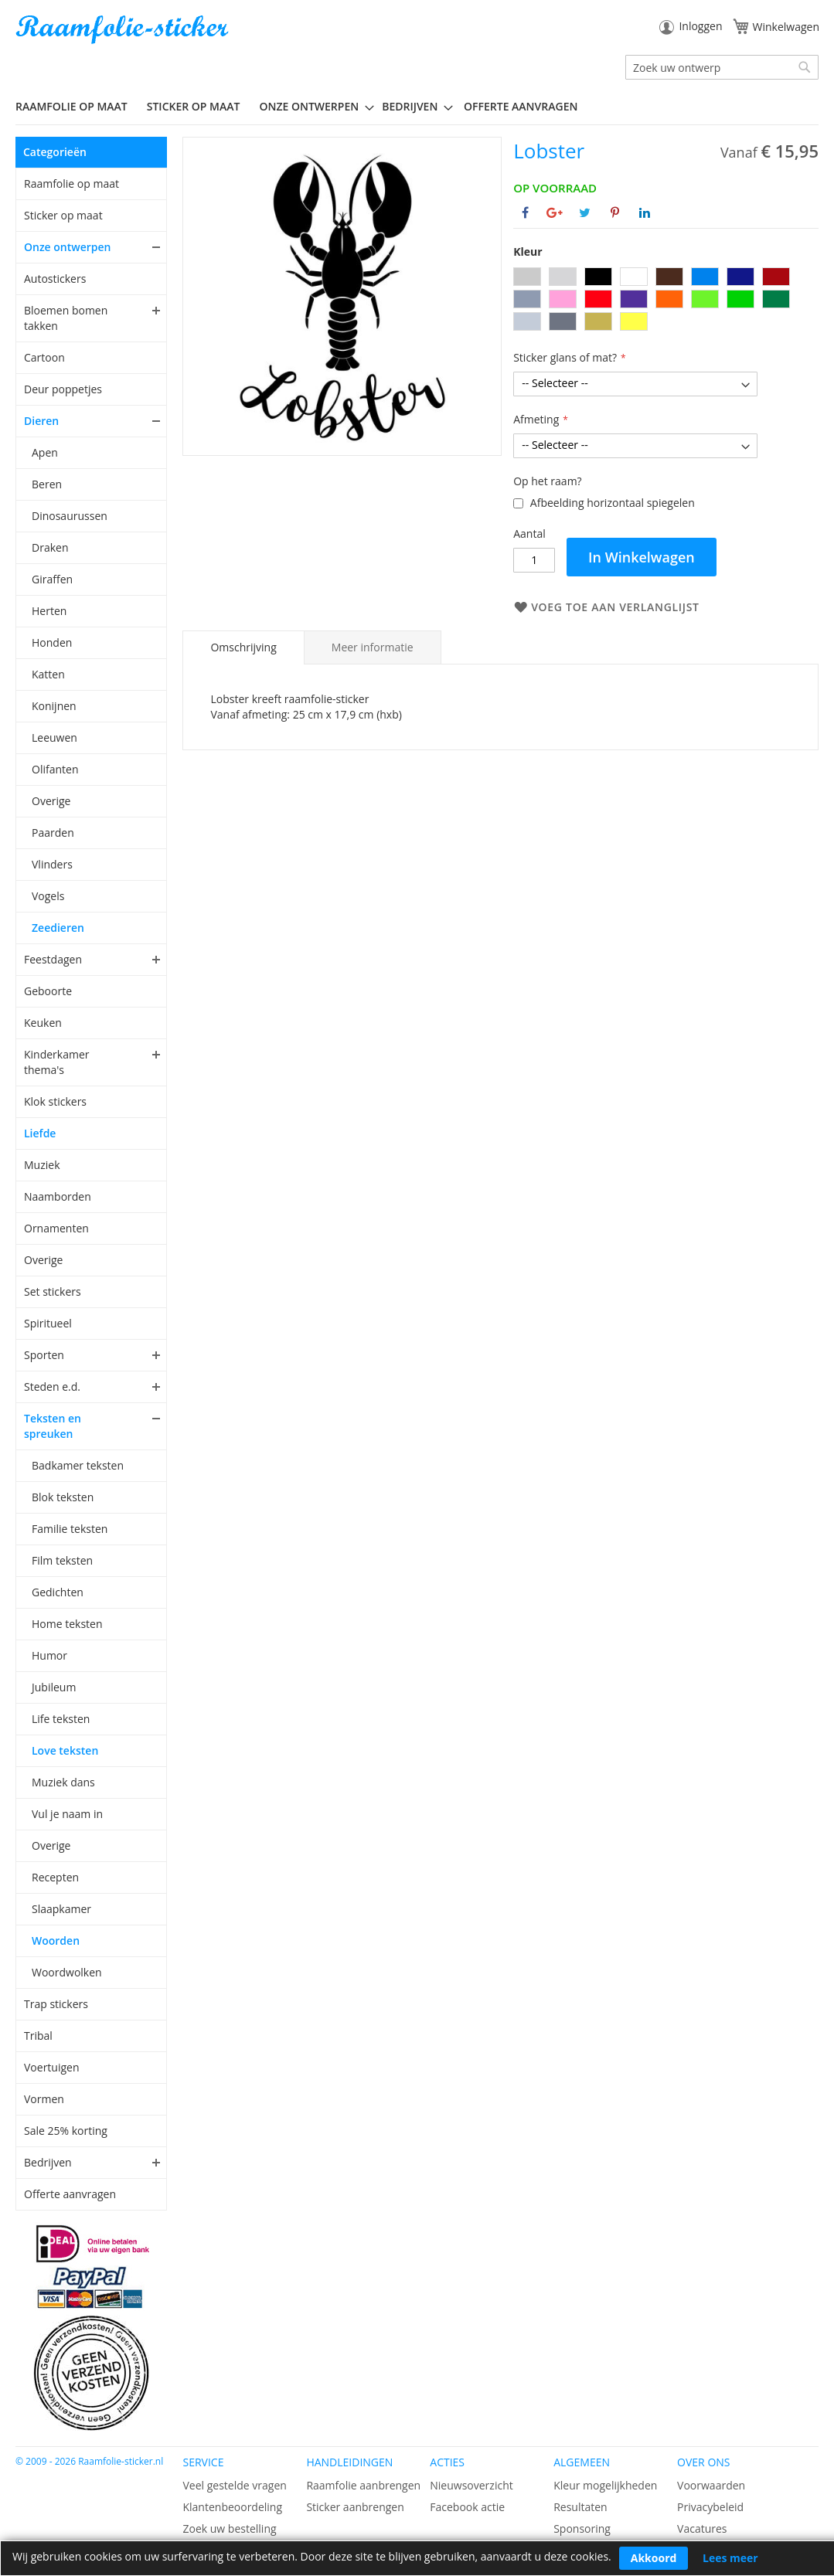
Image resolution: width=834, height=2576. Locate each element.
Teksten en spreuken (52, 1426)
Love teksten (65, 1750)
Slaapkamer (61, 1908)
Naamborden (57, 1196)
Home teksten (67, 1623)
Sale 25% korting (65, 2130)
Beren (47, 484)
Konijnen (54, 705)
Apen (45, 452)
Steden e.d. (52, 1386)
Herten (49, 610)
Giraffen (52, 579)
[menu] (417, 106)
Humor (49, 1655)
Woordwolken (67, 1972)
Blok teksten (63, 1497)
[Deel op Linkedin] (644, 212)
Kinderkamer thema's (57, 1062)
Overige (51, 801)
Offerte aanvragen (70, 2194)
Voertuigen (52, 2067)
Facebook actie (467, 2507)
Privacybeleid (710, 2507)
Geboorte (48, 991)
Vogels (48, 896)
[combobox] (722, 67)
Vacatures (702, 2528)
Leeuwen (54, 737)
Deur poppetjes (63, 389)
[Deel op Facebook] (525, 212)
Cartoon (44, 357)
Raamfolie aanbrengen (363, 2485)
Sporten (44, 1354)
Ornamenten (56, 1228)
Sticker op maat (63, 215)
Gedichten (57, 1592)
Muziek (42, 1164)
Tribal (38, 2035)
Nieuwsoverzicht (471, 2485)
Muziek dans (63, 1782)
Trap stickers (56, 2004)
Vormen (44, 2099)
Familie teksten (69, 1528)
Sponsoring (582, 2528)
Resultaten (580, 2507)
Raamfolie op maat (71, 183)
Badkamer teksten (78, 1465)
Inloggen (700, 26)
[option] (527, 276)
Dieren (41, 420)
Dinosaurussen (69, 515)
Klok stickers (55, 1101)
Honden (52, 642)
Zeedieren (58, 927)
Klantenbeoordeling (232, 2507)
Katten (48, 674)
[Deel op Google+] (554, 212)
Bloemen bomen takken (65, 318)
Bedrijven (48, 2162)
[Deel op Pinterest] (615, 212)
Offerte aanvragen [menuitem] (520, 106)
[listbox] (666, 301)
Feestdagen (53, 959)
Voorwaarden (711, 2485)
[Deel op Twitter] (585, 212)
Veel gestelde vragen (234, 2485)
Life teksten (61, 1718)
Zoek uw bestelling (229, 2528)
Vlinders (52, 864)
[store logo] (123, 29)
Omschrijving (243, 647)
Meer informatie (373, 647)
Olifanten (55, 769)
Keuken (43, 1022)
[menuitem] (77, 106)
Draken (50, 547)
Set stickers (52, 1291)
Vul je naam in (67, 1813)
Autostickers (55, 278)
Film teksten (62, 1560)
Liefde (40, 1133)
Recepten (55, 1877)
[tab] (243, 647)
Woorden (56, 1940)
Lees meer (730, 2558)
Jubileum (54, 1687)
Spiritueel (48, 1323)
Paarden (53, 832)
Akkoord (654, 2558)
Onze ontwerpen (67, 247)
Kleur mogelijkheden (605, 2485)
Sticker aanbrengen (354, 2507)
